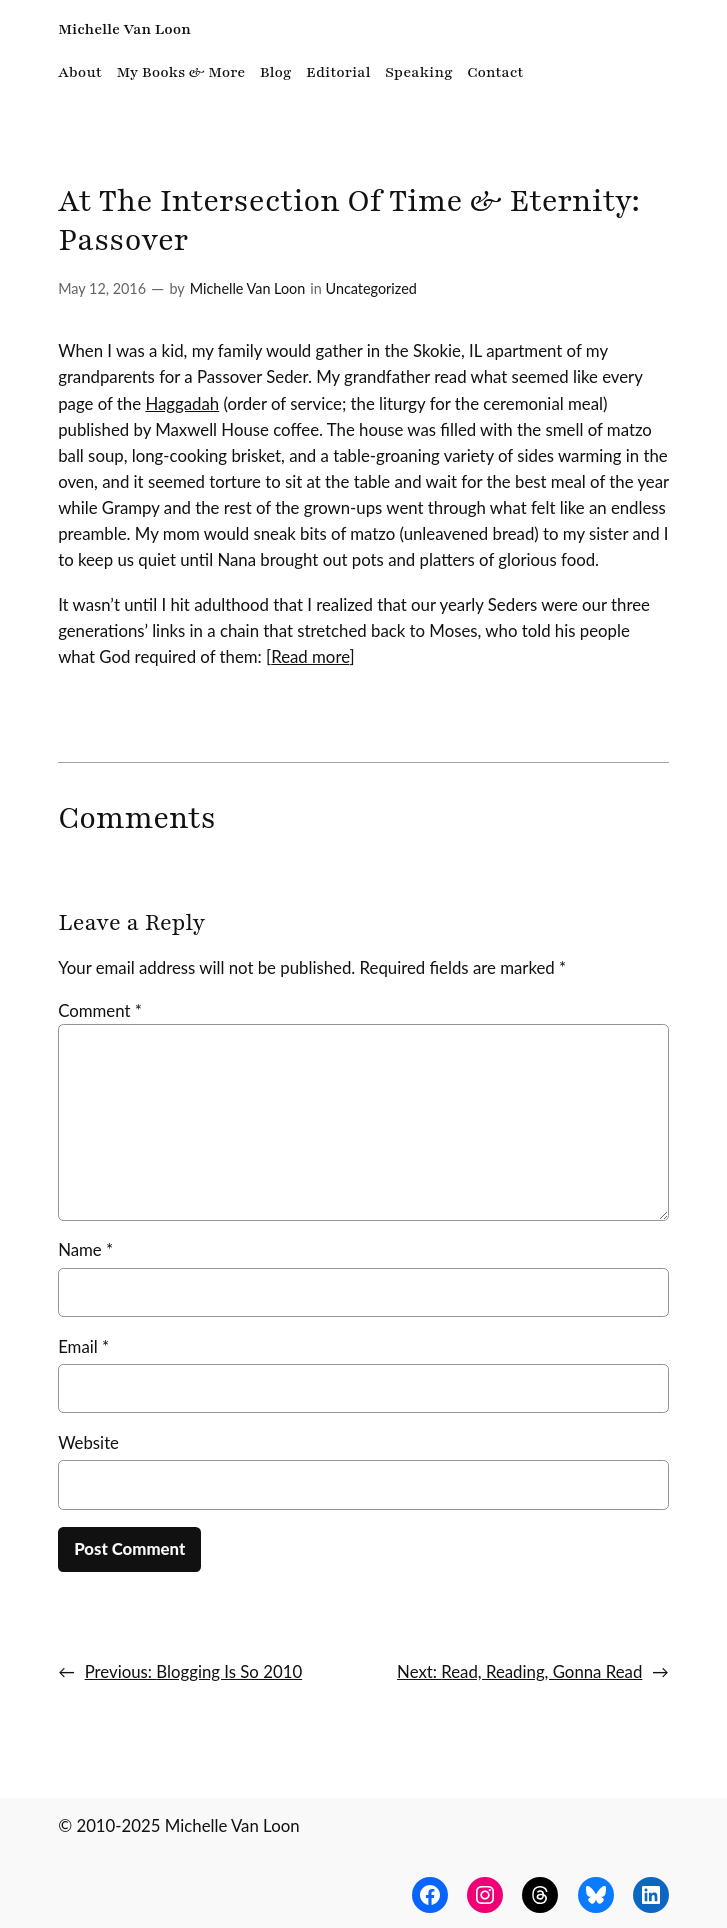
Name (85, 1249)
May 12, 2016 (102, 288)
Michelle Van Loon (124, 29)
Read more (310, 656)
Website (88, 1442)
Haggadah (182, 403)
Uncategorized (371, 288)
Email (83, 1346)
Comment (100, 1010)
